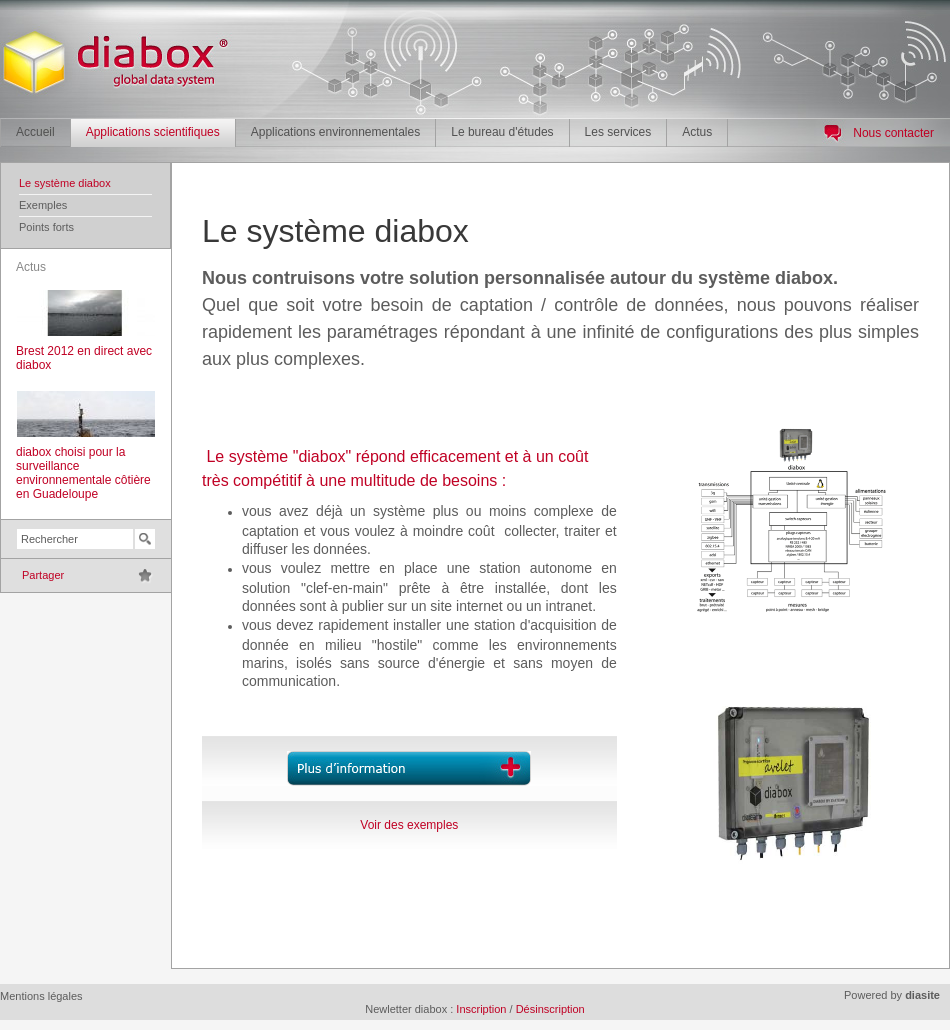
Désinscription (550, 1009)
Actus (697, 132)
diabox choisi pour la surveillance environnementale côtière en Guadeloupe (83, 473)
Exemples (43, 205)
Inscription (481, 1009)
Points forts (46, 227)
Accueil (35, 132)
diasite (922, 995)
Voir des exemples (409, 825)
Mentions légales (41, 996)
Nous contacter (893, 133)
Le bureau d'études (502, 132)
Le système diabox (65, 183)
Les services (618, 132)
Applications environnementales (335, 132)
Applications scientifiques (153, 132)
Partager (43, 575)
